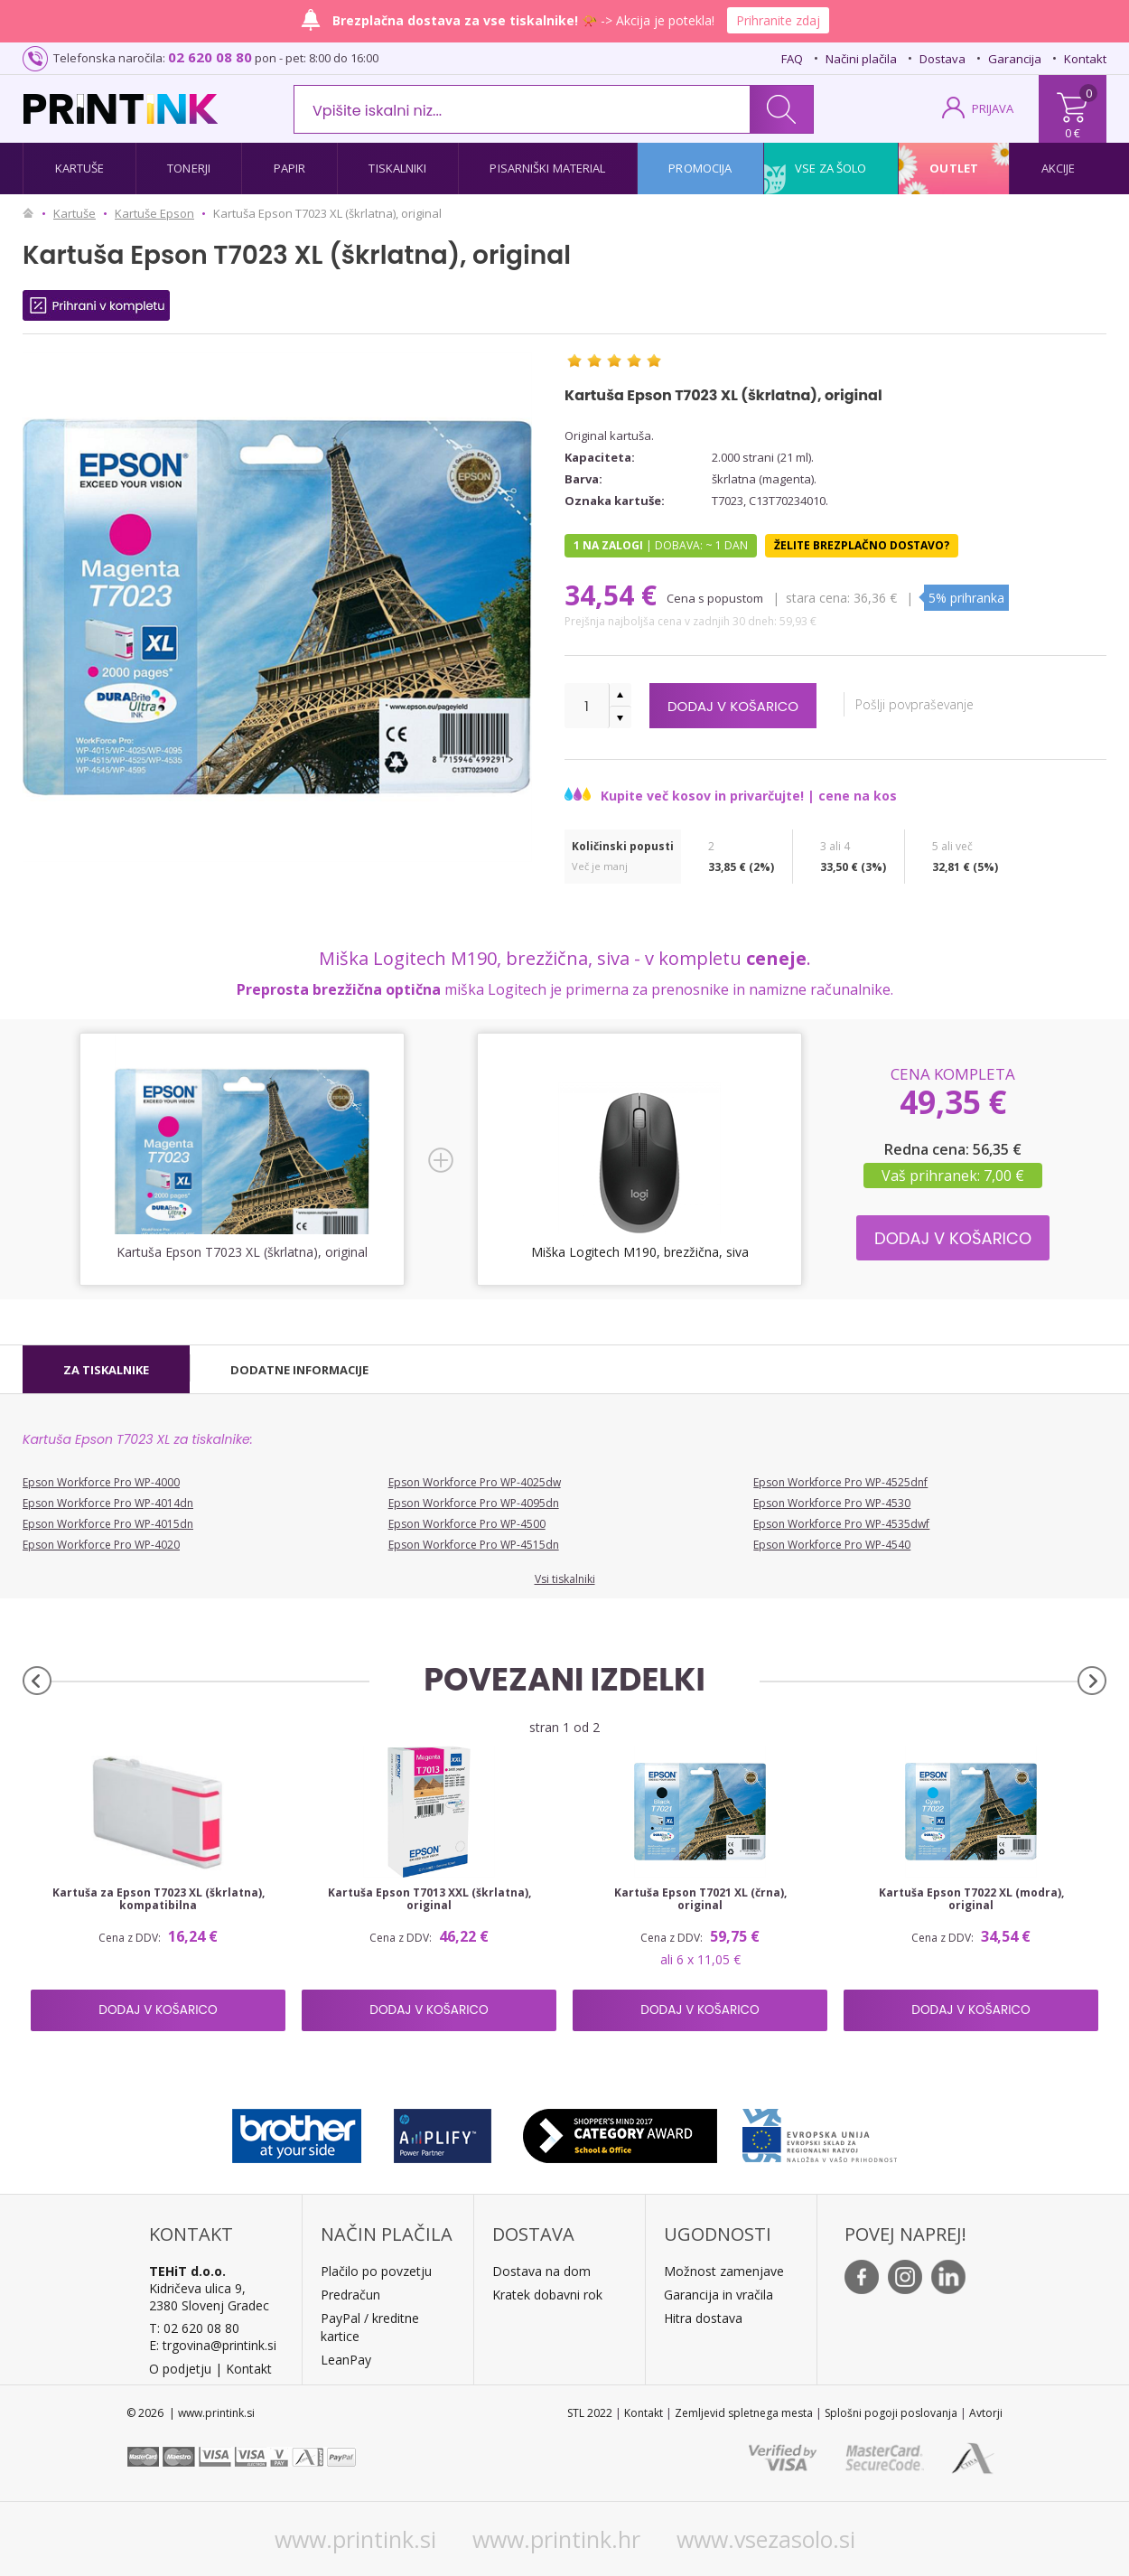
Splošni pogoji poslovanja (891, 2413)
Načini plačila (861, 59)
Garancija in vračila (718, 2294)
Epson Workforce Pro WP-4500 (467, 1524)
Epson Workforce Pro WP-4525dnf (840, 1482)
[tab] (106, 1369)
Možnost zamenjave (724, 2271)
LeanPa (343, 2359)
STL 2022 (589, 2413)
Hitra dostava (703, 2318)
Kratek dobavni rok (547, 2294)
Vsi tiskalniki (565, 1579)
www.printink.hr (556, 2539)
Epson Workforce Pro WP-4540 (831, 1544)
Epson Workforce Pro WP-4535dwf (841, 1524)
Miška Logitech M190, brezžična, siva (640, 1251)
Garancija (1014, 59)
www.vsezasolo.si (765, 2539)
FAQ (792, 59)
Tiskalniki (397, 168)
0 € (1072, 133)
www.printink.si (355, 2539)
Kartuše (80, 168)
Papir (290, 168)
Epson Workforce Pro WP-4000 (101, 1482)
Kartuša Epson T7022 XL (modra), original (971, 1899)
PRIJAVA (992, 108)
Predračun (350, 2294)
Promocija (700, 168)
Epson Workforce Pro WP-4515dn (473, 1544)
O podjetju (180, 2368)
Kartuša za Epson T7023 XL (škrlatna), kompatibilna (158, 1899)
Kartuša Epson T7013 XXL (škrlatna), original (429, 1899)
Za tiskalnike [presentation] (106, 1370)
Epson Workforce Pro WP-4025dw (474, 1482)
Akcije (1058, 168)
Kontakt (1085, 59)
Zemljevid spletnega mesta (744, 2413)
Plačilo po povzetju (376, 2271)
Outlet (953, 168)
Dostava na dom (541, 2271)
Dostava (942, 59)
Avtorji (986, 2413)
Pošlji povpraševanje (941, 704)
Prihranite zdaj (778, 20)
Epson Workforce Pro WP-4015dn (108, 1524)
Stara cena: (820, 597)
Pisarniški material (547, 168)
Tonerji (188, 168)
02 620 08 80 (210, 57)
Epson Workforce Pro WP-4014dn (108, 1503)
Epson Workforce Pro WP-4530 (831, 1503)
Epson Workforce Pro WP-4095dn (473, 1503)
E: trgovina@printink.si (212, 2345)
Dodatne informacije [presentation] (299, 1370)
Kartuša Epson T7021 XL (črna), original (700, 1899)
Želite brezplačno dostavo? (861, 545)
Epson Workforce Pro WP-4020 (101, 1544)
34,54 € (614, 595)
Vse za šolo (830, 168)
